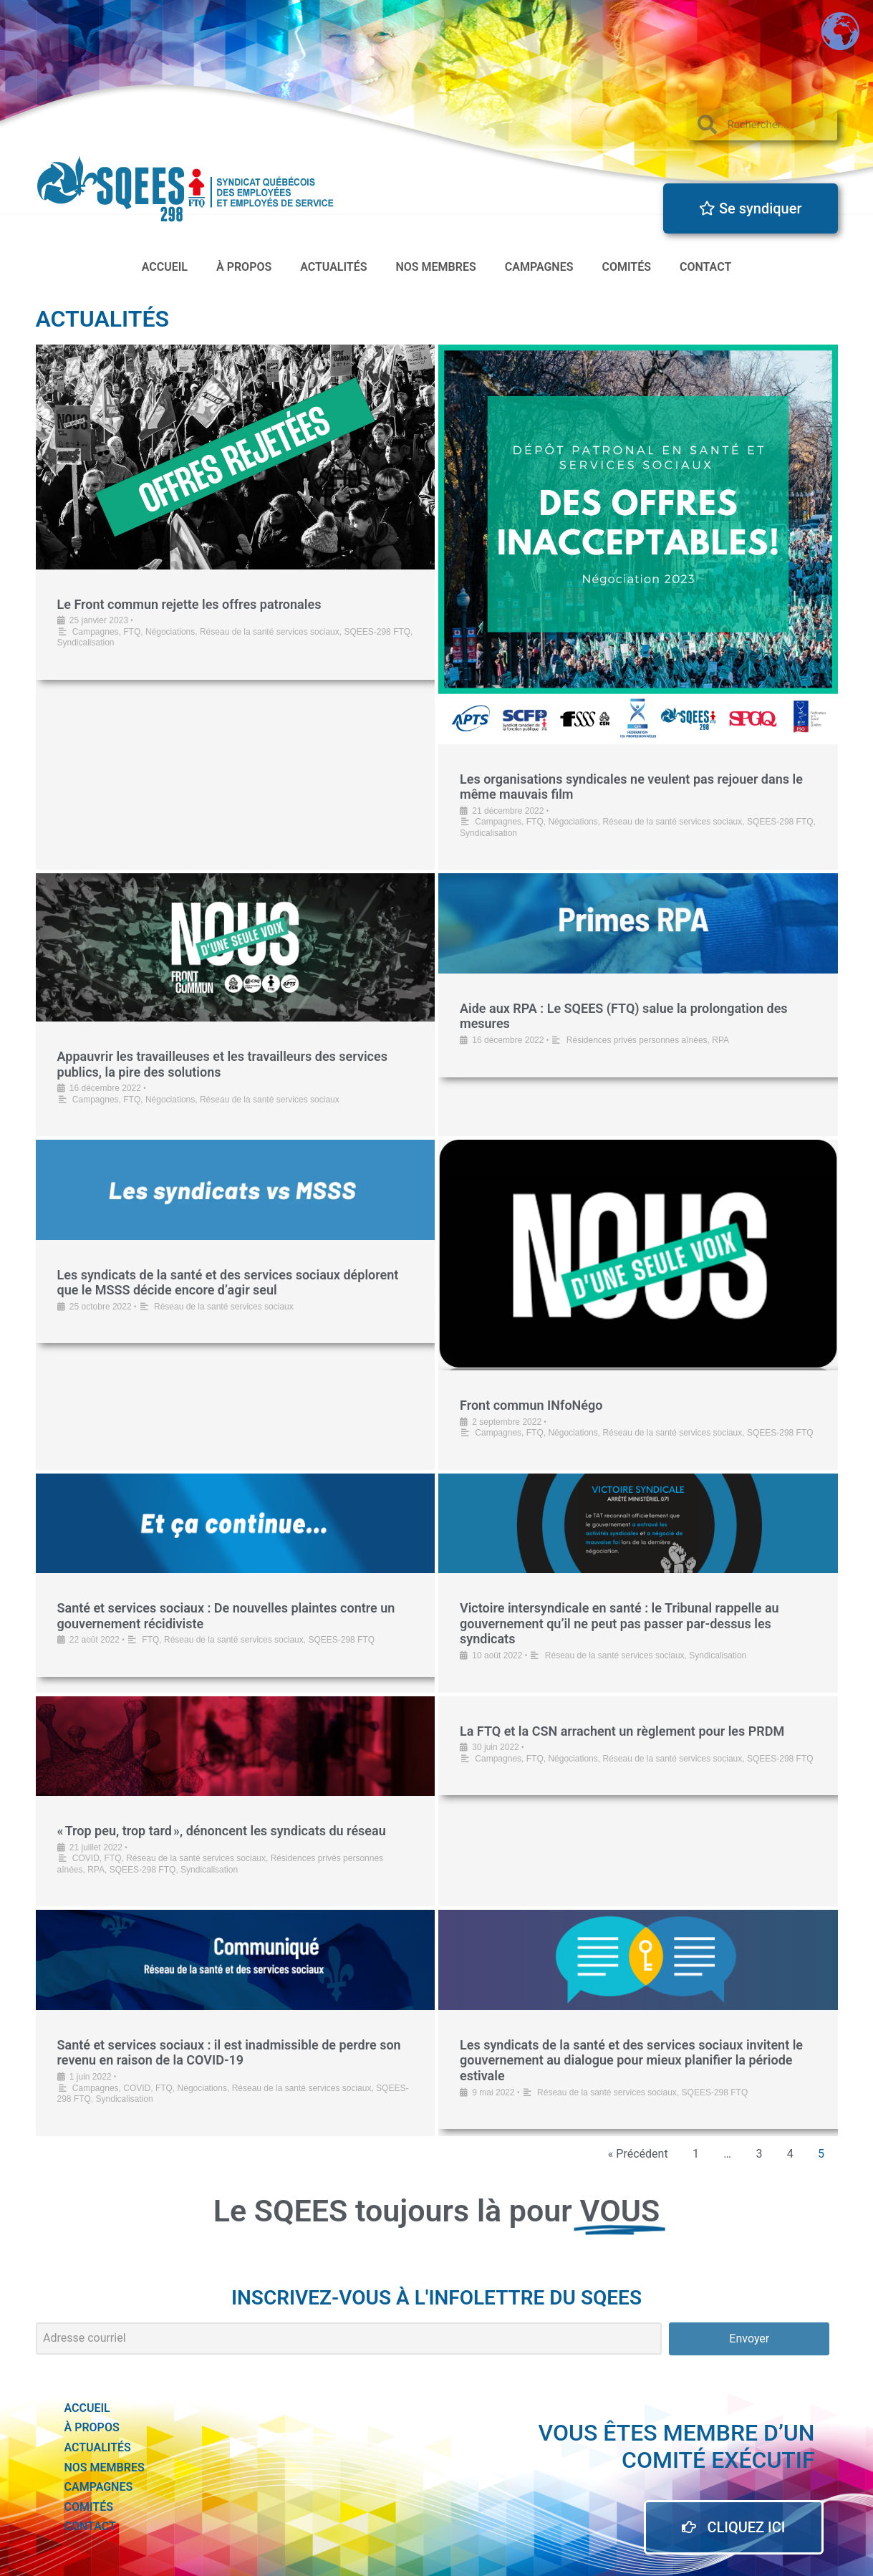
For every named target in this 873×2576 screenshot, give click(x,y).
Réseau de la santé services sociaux (269, 632)
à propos (243, 267)
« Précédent (638, 2154)
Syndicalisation (86, 643)
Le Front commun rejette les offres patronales (189, 604)
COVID (86, 1858)
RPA (720, 1040)
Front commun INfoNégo (531, 1405)
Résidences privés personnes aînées (637, 1040)
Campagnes (539, 267)
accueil (165, 267)
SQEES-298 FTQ (377, 632)
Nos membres (436, 267)
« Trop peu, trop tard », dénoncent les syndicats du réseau (221, 1830)
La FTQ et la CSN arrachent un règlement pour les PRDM (624, 1731)
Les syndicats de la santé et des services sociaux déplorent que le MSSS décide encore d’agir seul (228, 1282)
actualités (333, 267)
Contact (705, 267)
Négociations (170, 632)
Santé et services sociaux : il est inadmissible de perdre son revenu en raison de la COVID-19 (229, 2052)
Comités (626, 267)
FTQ (131, 632)
